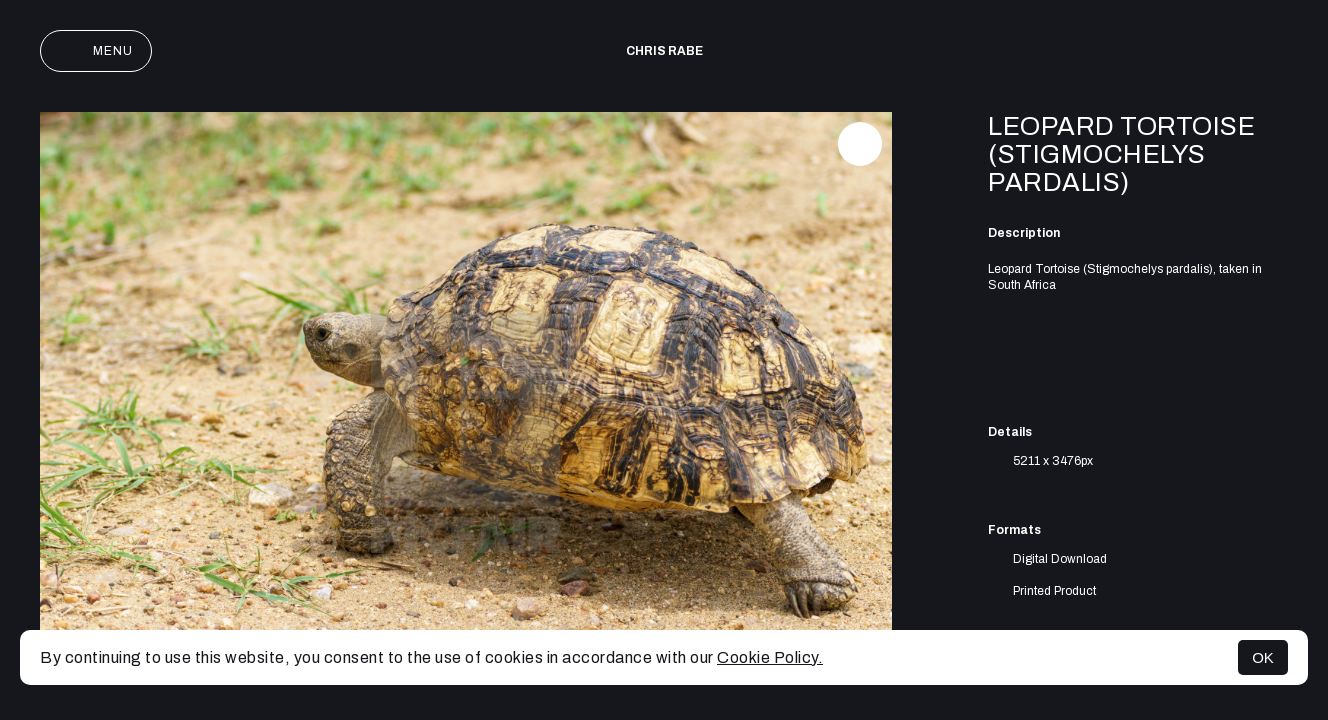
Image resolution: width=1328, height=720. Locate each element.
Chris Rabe (664, 51)
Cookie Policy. (770, 657)
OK (1263, 657)
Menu (96, 51)
